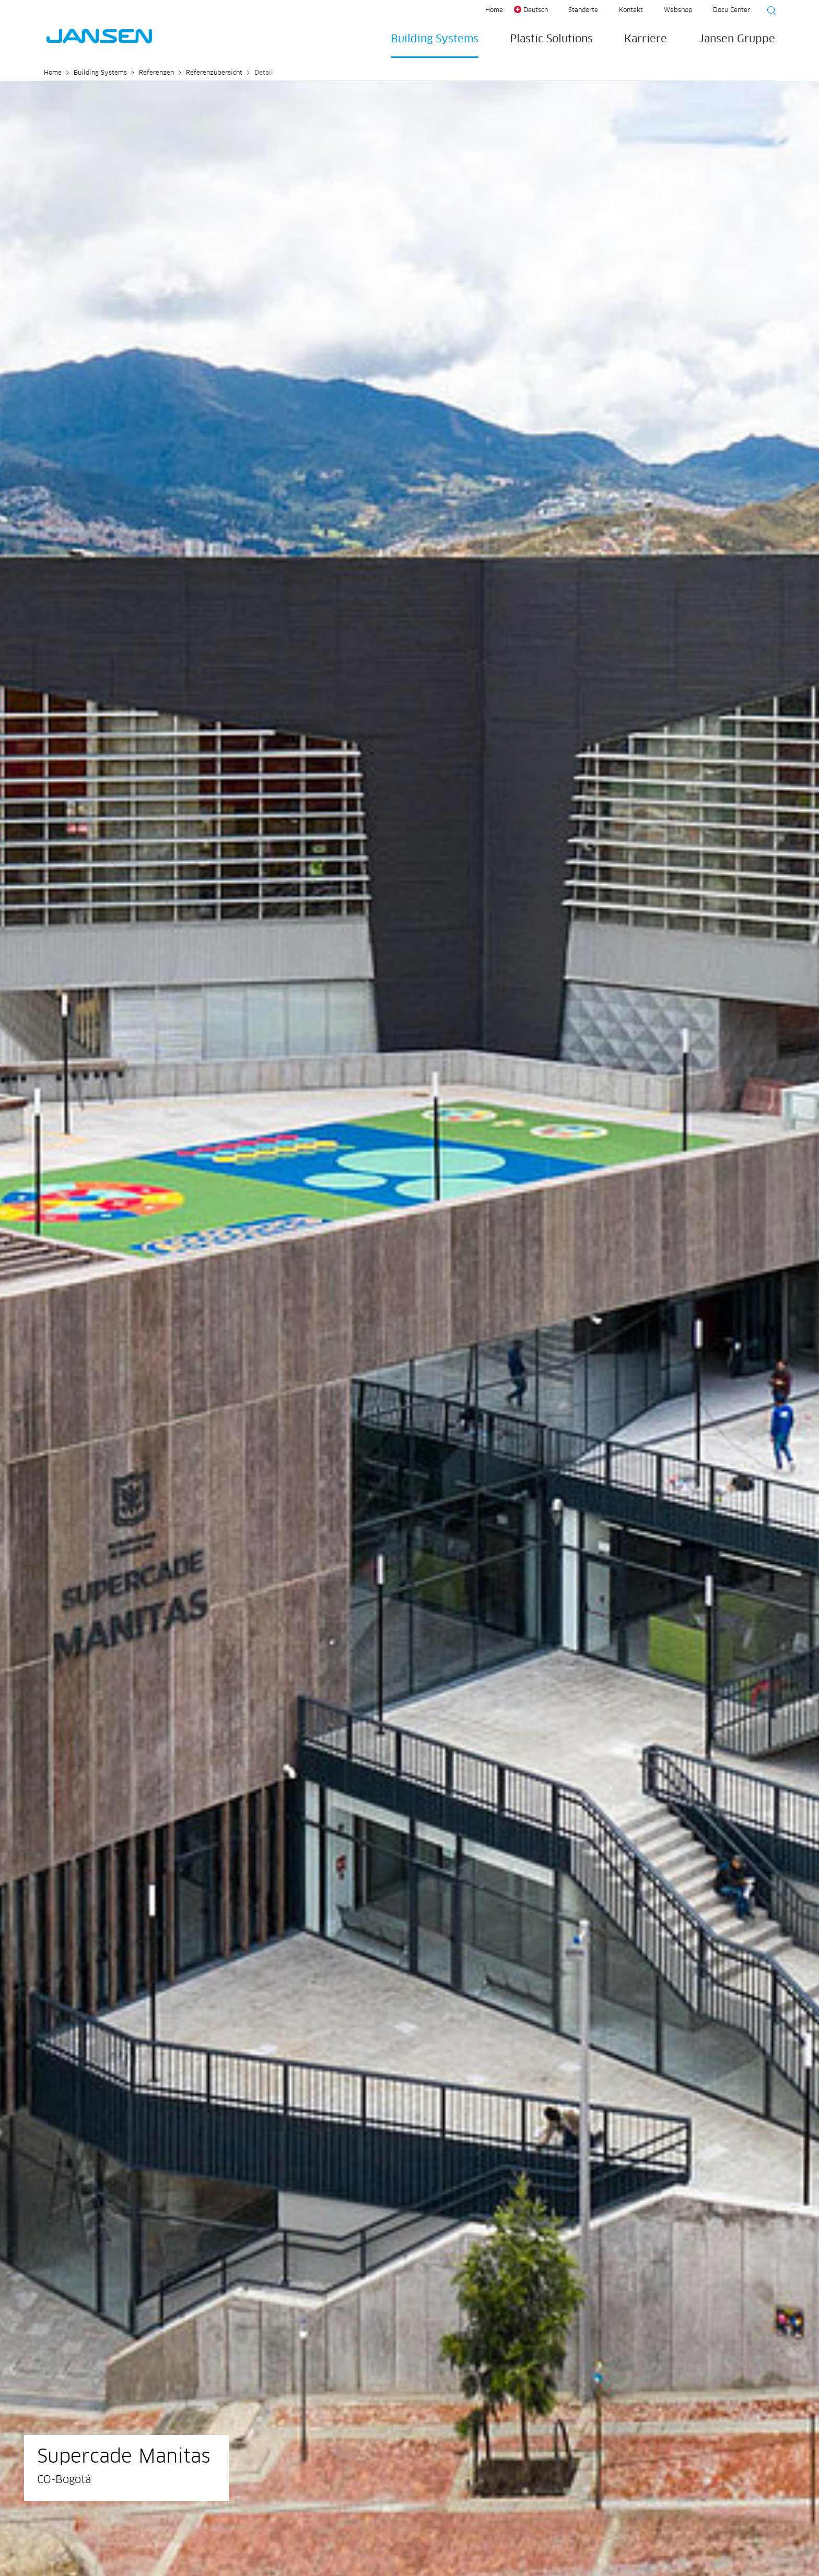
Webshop (678, 10)
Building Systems (434, 39)
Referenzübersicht (214, 73)
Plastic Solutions (551, 39)
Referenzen (156, 73)
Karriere (645, 39)
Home (494, 10)
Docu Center (731, 10)
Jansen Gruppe (736, 39)
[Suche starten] (768, 12)
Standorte (583, 10)
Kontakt (631, 10)
